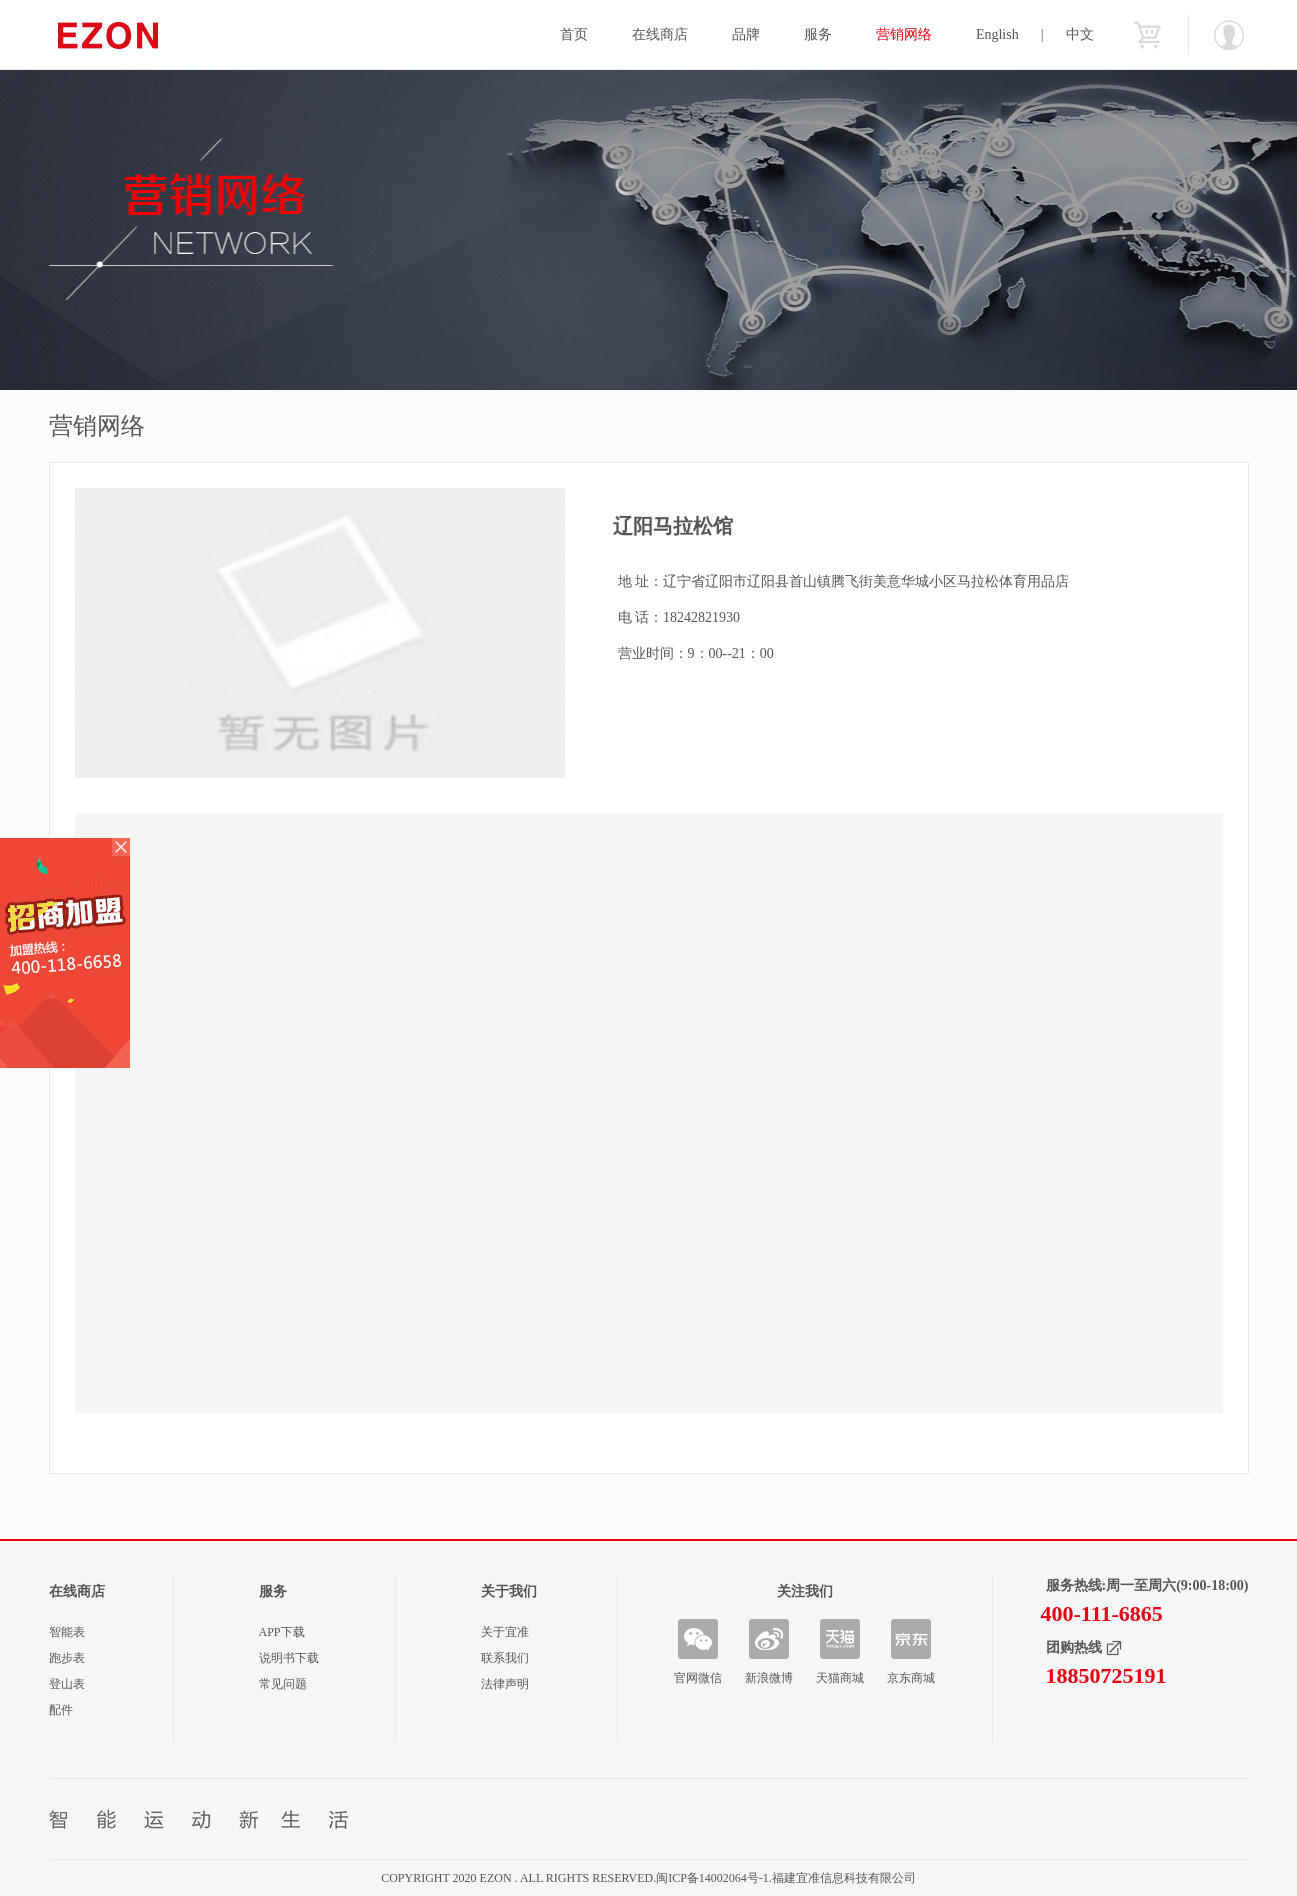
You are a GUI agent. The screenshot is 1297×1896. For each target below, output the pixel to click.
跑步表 (67, 1658)
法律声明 (505, 1684)
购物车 (1147, 35)
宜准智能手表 (147, 35)
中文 (1080, 34)
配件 (61, 1710)
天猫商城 (840, 1678)
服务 (818, 34)
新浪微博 (769, 1678)
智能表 (67, 1632)
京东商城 (911, 1678)
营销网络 (904, 34)
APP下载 (282, 1632)
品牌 (746, 34)
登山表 (67, 1684)
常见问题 (283, 1684)
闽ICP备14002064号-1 (712, 1878)
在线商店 (660, 34)
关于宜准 (505, 1632)
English (997, 34)
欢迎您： (1229, 35)
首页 (574, 34)
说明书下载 (289, 1658)
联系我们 (505, 1658)
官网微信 (698, 1678)
